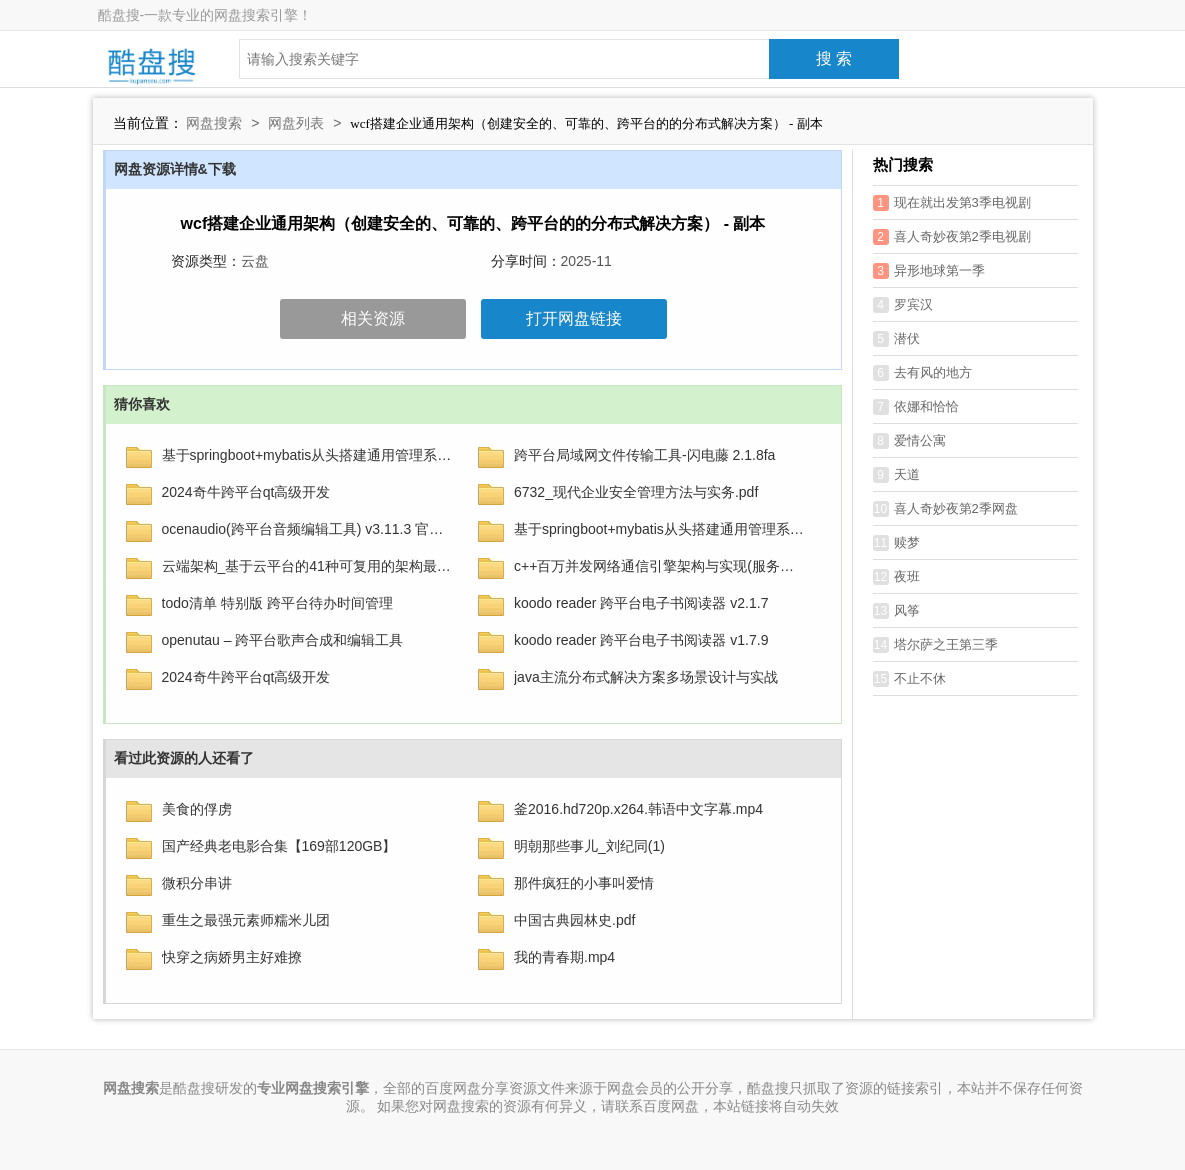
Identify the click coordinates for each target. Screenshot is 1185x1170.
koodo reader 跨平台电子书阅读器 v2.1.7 (641, 603)
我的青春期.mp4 (564, 957)
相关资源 (373, 318)
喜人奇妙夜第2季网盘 (945, 509)
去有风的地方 (922, 373)
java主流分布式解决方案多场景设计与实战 (646, 677)
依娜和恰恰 (916, 407)
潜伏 (896, 339)
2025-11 (586, 261)
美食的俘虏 (197, 809)
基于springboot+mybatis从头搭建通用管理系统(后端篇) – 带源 (660, 529)
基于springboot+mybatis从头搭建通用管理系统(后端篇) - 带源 (308, 455)
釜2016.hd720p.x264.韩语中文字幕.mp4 (638, 809)
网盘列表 (296, 123)
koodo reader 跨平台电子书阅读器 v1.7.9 (641, 640)
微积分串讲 (197, 883)
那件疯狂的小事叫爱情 (584, 883)
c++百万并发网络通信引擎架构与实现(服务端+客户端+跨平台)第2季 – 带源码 (660, 566)
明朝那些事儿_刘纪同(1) (589, 846)
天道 (896, 475)
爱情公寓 (909, 441)
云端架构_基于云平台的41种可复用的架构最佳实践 (308, 566)
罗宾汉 (903, 305)
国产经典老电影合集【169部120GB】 (279, 846)
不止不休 (909, 679)
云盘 (255, 261)
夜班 (896, 577)
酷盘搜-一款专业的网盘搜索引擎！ (205, 15)
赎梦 (896, 543)
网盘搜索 (214, 123)
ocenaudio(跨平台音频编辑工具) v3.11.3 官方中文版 (308, 529)
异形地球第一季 (929, 271)
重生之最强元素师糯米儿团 (246, 920)
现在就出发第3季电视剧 (952, 203)
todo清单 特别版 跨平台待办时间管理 (277, 603)
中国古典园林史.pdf (574, 920)
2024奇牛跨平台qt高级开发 (246, 492)
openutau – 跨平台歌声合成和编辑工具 (283, 640)
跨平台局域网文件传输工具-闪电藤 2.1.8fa (644, 455)
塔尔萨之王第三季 (935, 645)
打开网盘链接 (574, 318)
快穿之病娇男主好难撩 (232, 957)
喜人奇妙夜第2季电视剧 (952, 237)
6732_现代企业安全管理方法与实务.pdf (636, 492)
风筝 (896, 611)
